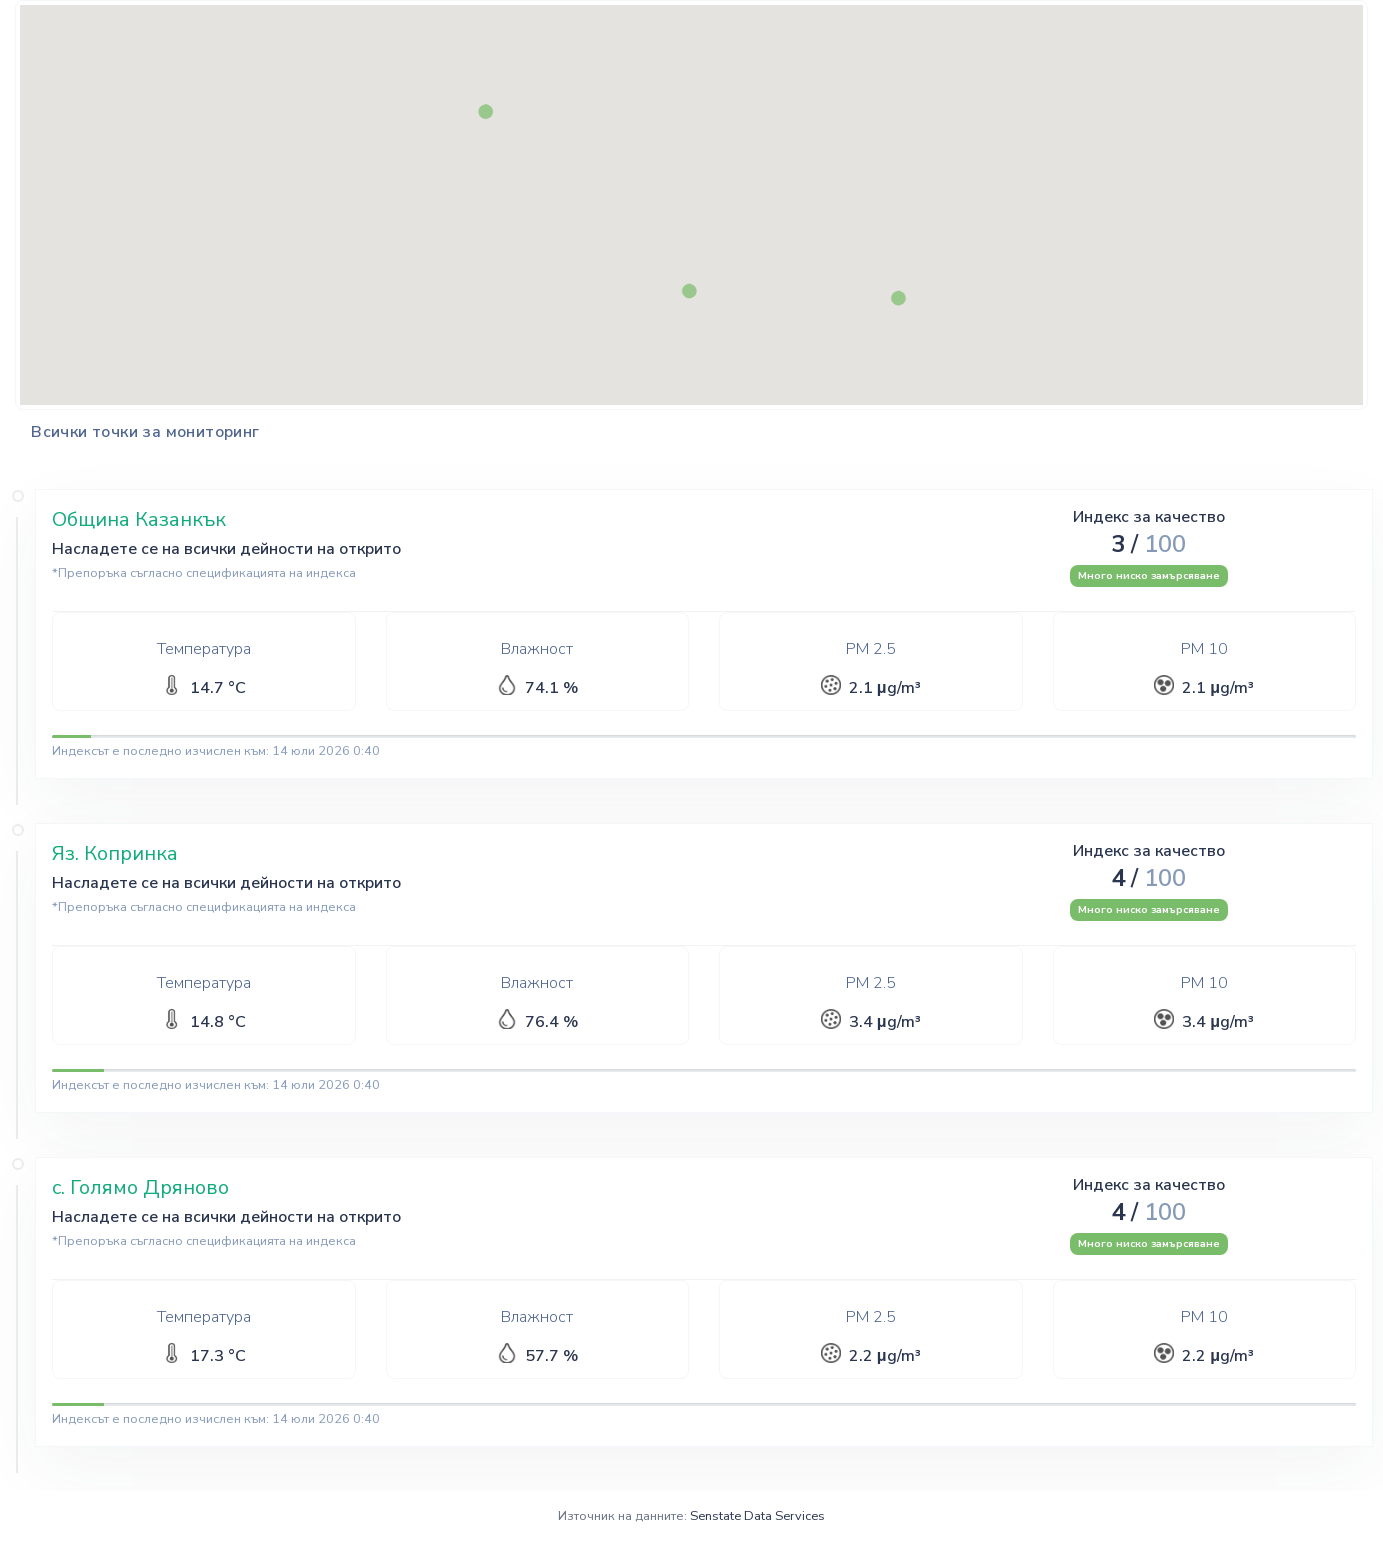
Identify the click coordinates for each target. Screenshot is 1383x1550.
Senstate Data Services (757, 1516)
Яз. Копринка (115, 853)
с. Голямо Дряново (140, 1187)
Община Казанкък (139, 519)
